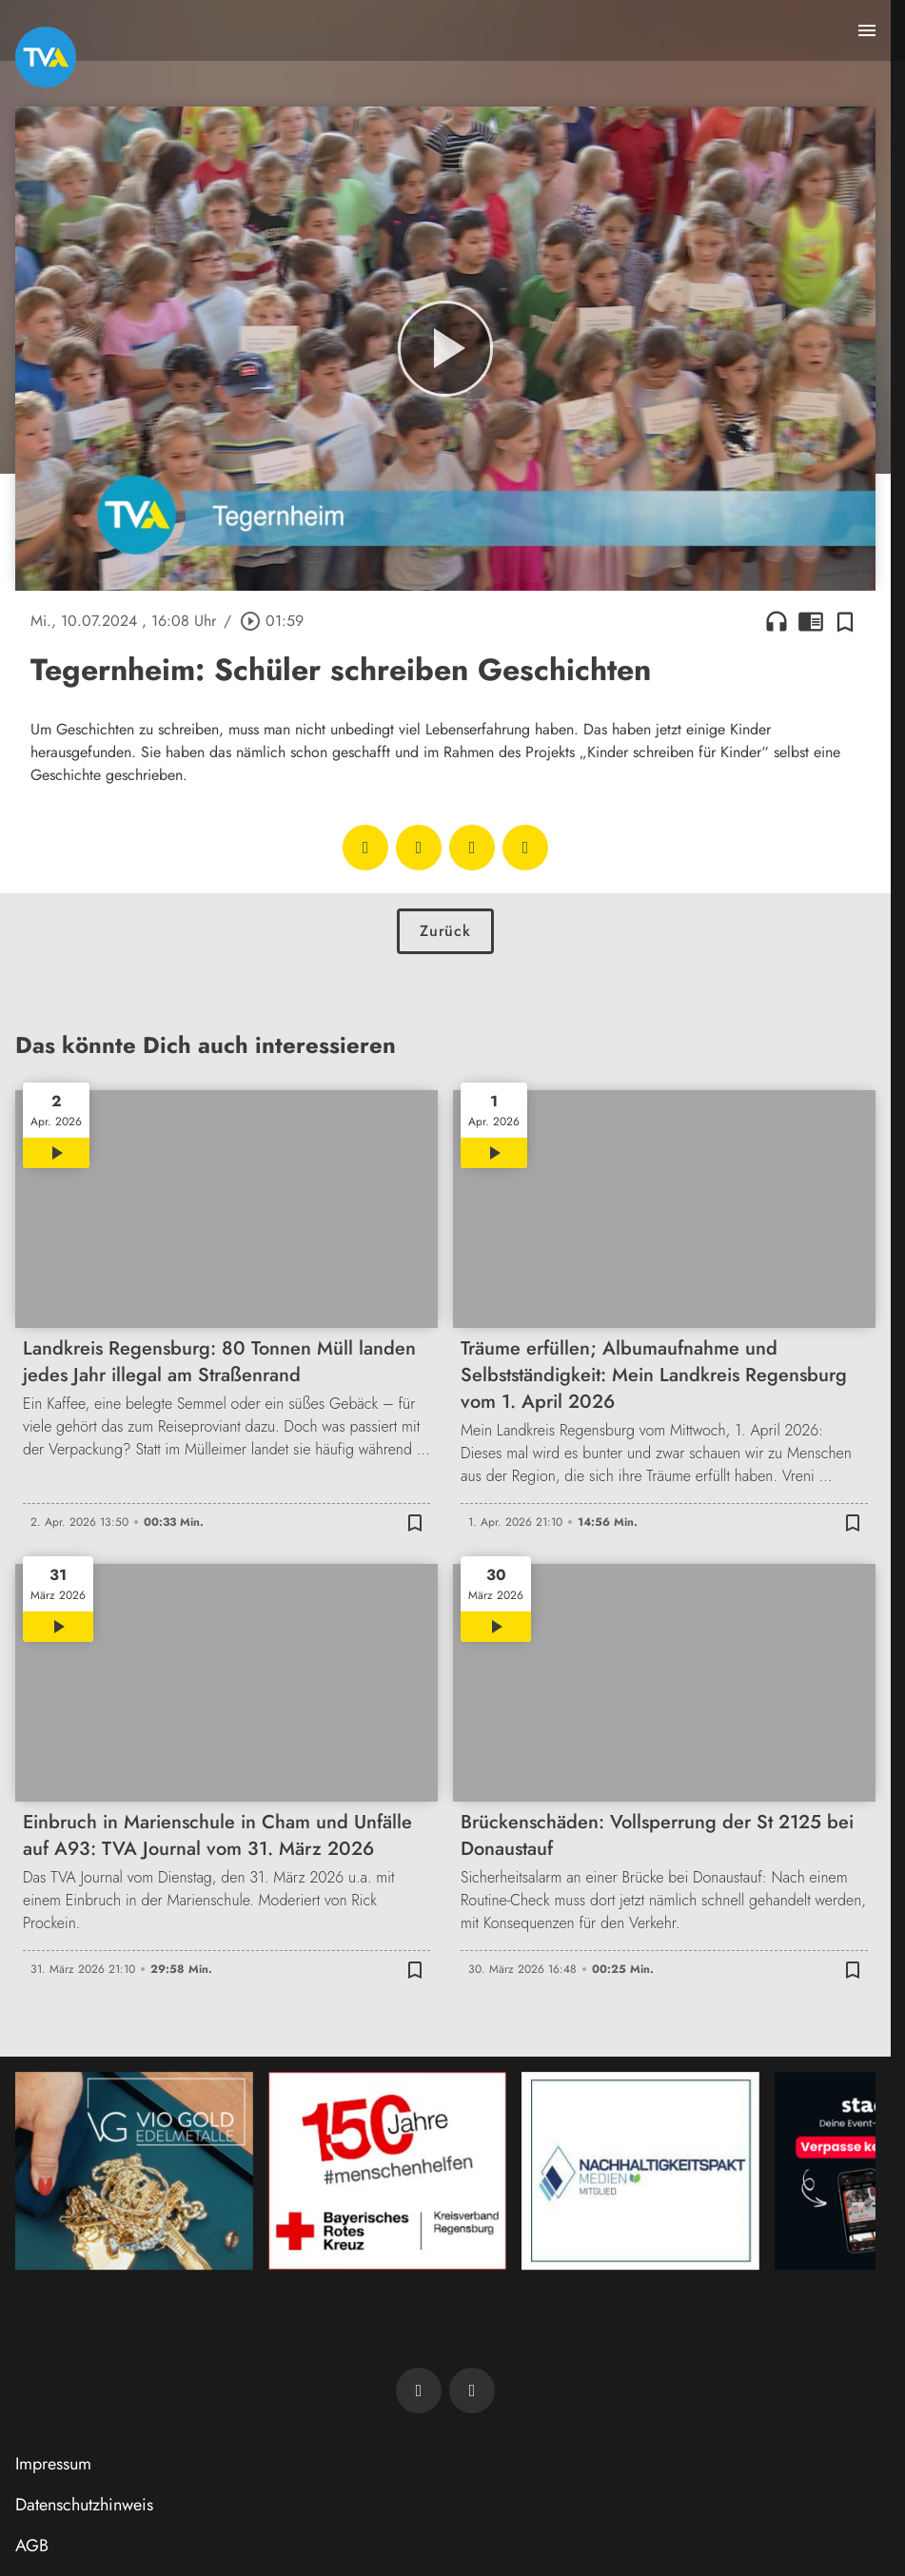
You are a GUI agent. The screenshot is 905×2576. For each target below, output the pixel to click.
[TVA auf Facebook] (419, 2390)
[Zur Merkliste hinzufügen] (845, 621)
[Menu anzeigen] (867, 30)
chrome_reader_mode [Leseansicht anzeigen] (810, 621)
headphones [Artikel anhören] (776, 621)
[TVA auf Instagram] (472, 2390)
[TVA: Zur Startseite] (45, 57)
